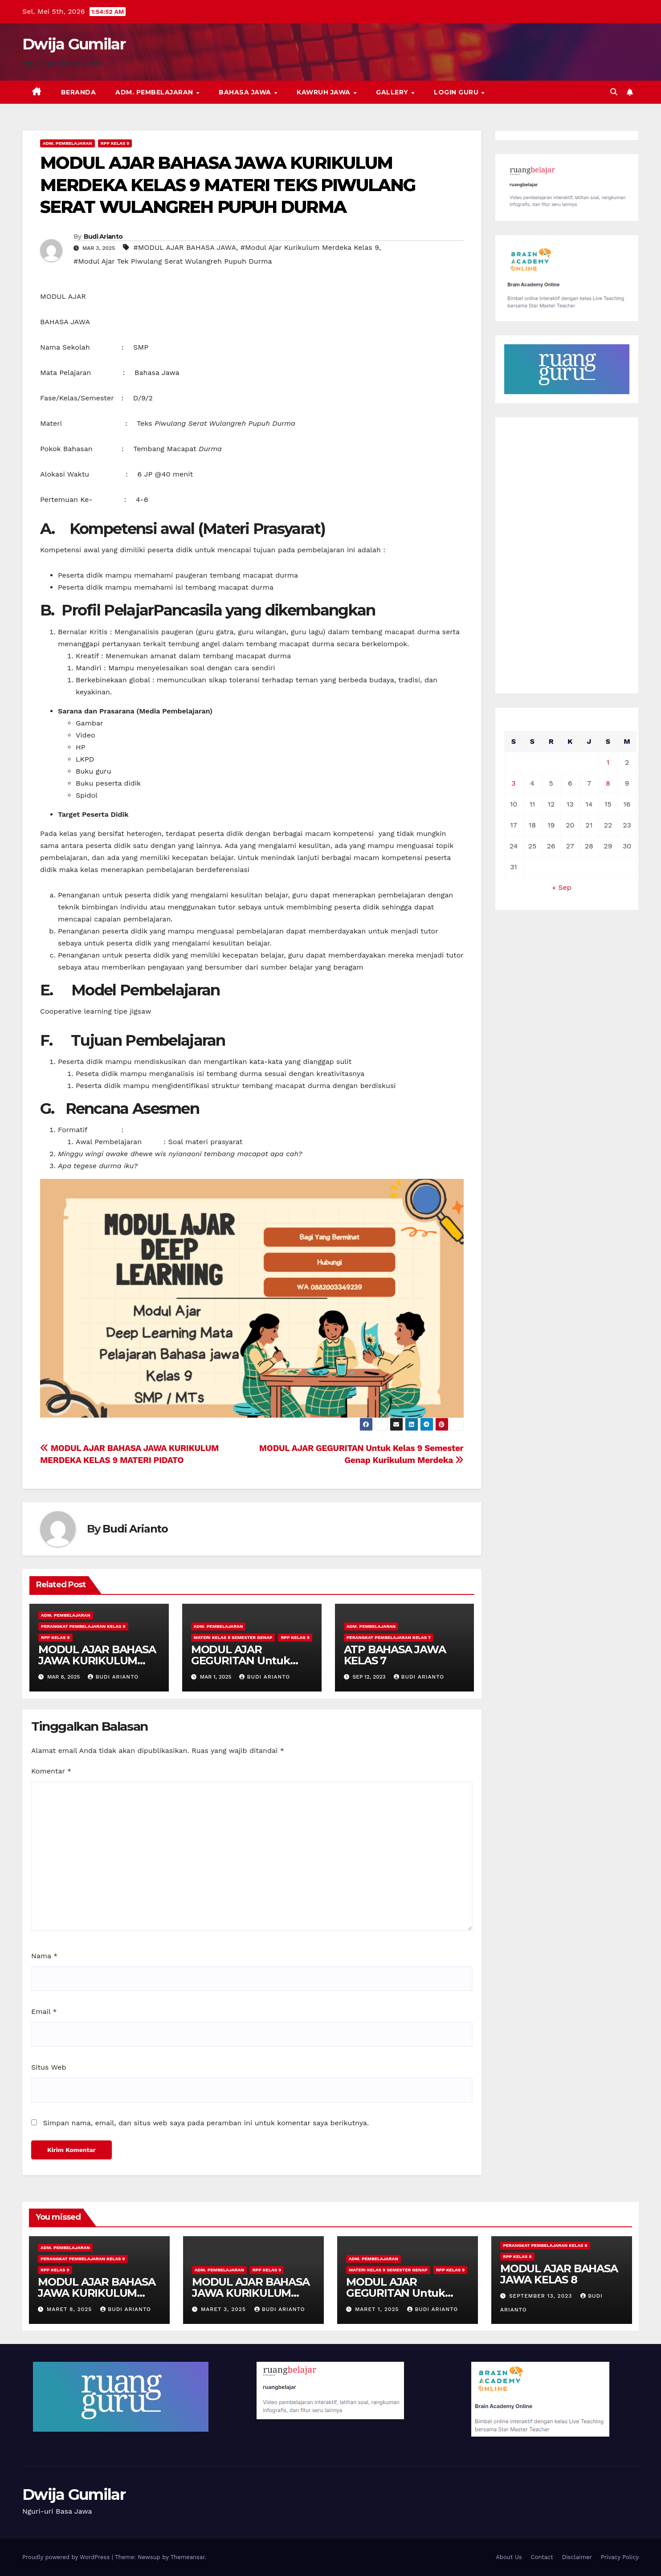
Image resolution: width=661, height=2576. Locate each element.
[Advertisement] (567, 555)
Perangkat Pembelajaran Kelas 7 (389, 1637)
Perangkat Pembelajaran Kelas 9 (83, 1626)
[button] (613, 92)
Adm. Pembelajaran (155, 92)
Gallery (393, 92)
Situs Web (48, 2067)
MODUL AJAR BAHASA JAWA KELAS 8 (559, 2274)
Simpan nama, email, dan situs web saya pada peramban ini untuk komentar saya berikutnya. (206, 2123)
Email (44, 2011)
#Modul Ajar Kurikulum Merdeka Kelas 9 (310, 247)
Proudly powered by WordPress (67, 2557)
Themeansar (188, 2557)
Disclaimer (577, 2557)
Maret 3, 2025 (224, 2309)
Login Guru (457, 92)
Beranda (78, 92)
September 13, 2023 (541, 2296)
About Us (509, 2557)
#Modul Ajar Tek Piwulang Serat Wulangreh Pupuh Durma (172, 261)
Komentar (51, 1771)
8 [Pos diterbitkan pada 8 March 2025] (608, 783)
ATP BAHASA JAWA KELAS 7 (395, 1655)
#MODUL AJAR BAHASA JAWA (184, 247)
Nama (44, 1956)
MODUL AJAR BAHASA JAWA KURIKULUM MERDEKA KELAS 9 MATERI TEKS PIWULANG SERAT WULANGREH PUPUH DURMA (228, 184)
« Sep (561, 887)
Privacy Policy (620, 2557)
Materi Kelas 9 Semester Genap (233, 1637)
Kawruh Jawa (324, 92)
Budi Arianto (103, 236)
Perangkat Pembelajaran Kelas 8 (545, 2245)
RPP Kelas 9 (115, 143)
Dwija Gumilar (73, 44)
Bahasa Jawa (246, 92)
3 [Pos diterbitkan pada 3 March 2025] (513, 783)
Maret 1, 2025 (378, 2309)
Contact (542, 2557)
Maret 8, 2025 (70, 2309)
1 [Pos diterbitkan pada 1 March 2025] (608, 762)
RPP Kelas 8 (517, 2256)
